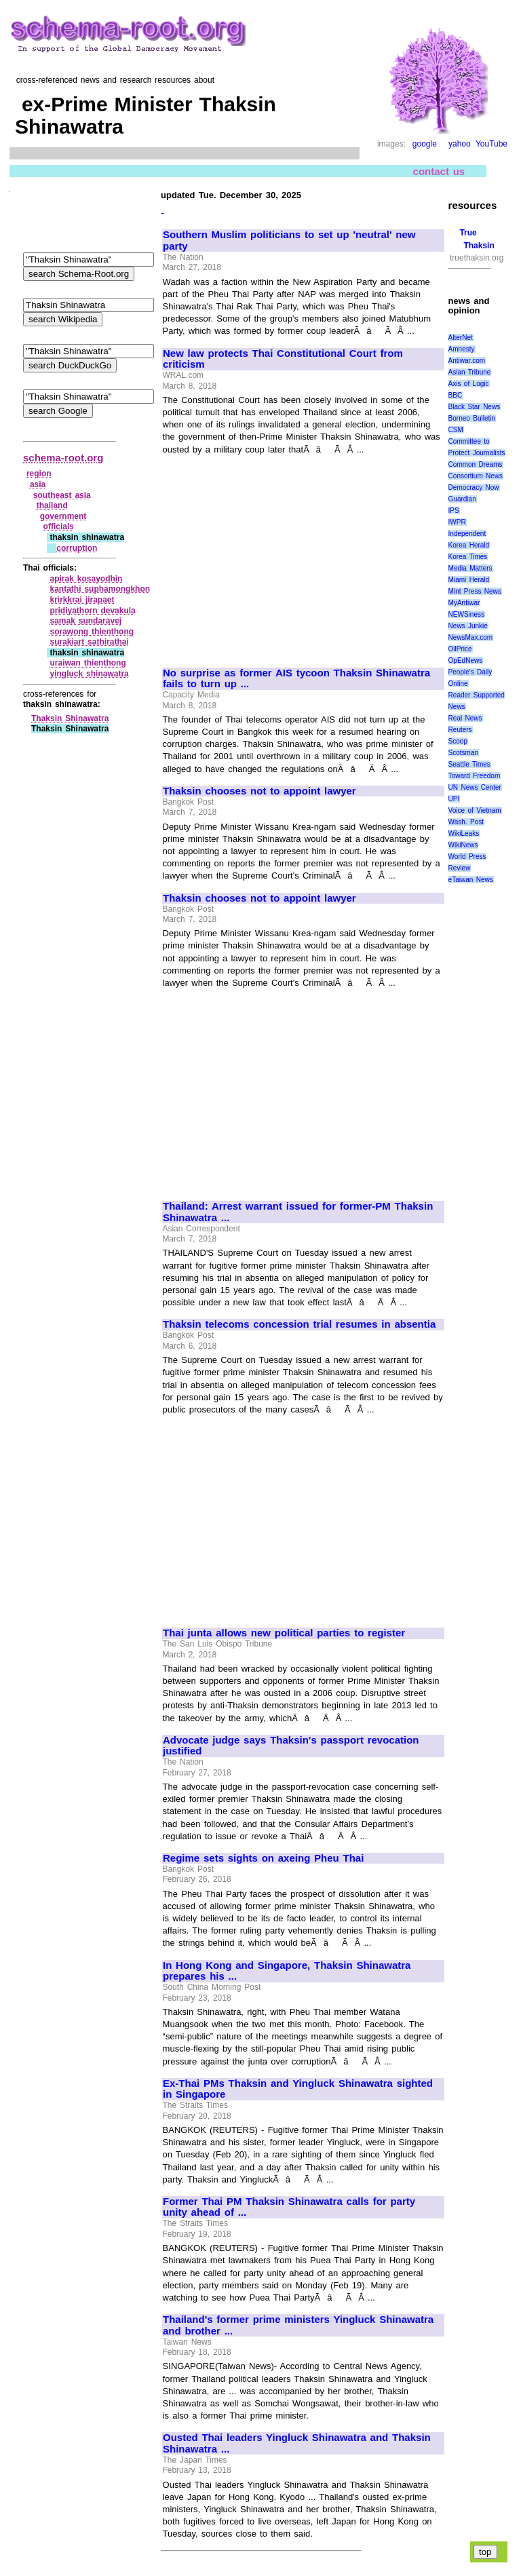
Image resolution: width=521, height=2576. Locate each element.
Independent (467, 533)
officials (58, 526)
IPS (453, 510)
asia (37, 484)
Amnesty (461, 349)
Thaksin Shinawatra (70, 718)
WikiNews (463, 845)
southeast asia (62, 495)
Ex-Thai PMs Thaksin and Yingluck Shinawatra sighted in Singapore (298, 2089)
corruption (76, 548)
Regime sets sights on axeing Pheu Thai (263, 1858)
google (424, 144)
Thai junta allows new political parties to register (284, 1633)
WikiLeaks (464, 833)
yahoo (459, 144)
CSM (455, 430)
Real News (465, 718)
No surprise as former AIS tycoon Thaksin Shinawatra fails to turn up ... (296, 679)
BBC (455, 395)
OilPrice (460, 649)
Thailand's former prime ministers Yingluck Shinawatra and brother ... (298, 2325)
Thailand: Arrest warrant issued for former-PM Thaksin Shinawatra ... (298, 1212)
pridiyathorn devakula (92, 610)
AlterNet (460, 337)
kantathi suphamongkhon (100, 589)
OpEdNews (465, 660)
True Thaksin (476, 239)
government (63, 516)
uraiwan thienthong (88, 663)
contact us (439, 170)
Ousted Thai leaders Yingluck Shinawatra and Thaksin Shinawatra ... (297, 2443)
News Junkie (468, 626)
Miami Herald (469, 579)
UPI (454, 799)
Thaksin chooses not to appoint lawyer (259, 791)
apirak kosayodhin (86, 578)
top (485, 2552)
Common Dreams (475, 464)
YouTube (491, 144)
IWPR (457, 522)
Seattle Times (469, 764)
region (39, 473)
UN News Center (474, 787)
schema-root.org (63, 457)
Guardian (462, 499)
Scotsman (463, 752)
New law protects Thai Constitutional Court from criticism (283, 359)
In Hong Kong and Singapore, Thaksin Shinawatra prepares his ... (286, 1971)
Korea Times (468, 556)
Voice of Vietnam (474, 810)
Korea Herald (469, 545)
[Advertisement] (277, 555)
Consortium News (475, 476)
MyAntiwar (464, 603)
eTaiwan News (470, 879)
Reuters (460, 729)
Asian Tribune (469, 372)
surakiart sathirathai (89, 642)
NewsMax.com (470, 637)
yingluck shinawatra (89, 673)
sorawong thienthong (92, 631)
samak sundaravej (85, 621)
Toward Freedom (474, 776)
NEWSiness (466, 614)
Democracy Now (473, 487)
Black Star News (474, 406)
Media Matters (470, 568)
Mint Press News (474, 591)
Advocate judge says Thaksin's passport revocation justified (291, 1746)
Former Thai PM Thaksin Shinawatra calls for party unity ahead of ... (289, 2207)
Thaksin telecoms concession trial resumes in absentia (299, 1324)
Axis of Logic (468, 383)
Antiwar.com (466, 360)
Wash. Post (466, 822)
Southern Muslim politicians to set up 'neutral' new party (289, 240)
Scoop (457, 741)
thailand (52, 505)
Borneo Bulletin (471, 418)
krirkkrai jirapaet (82, 599)
